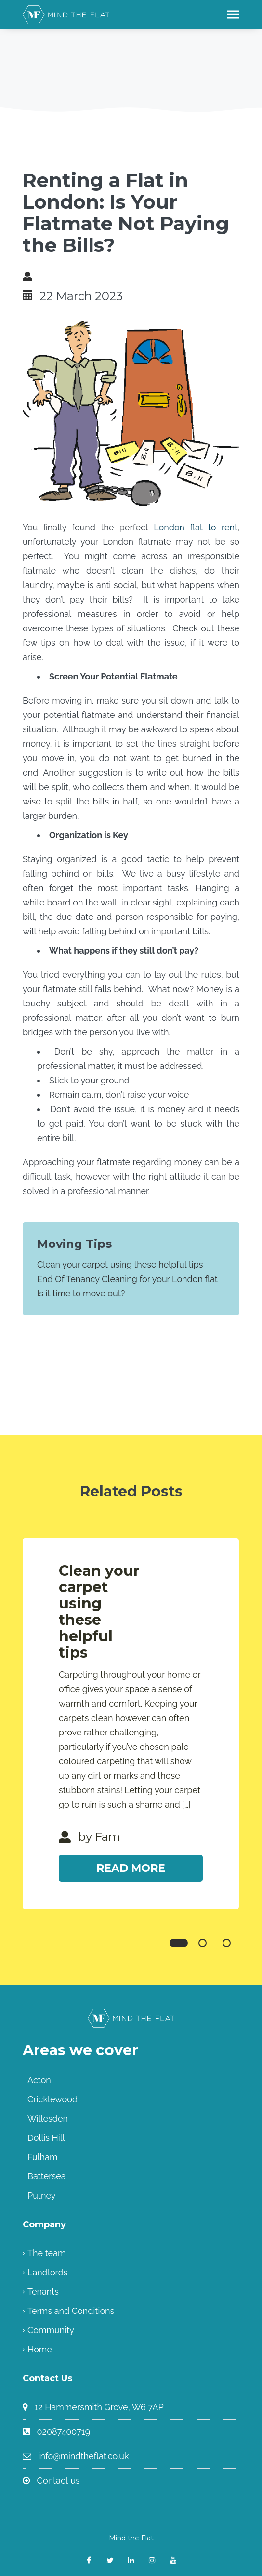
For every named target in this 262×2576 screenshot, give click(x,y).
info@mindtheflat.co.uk (84, 2456)
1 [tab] (179, 1943)
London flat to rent (195, 527)
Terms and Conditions (70, 2311)
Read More (130, 1867)
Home (39, 2349)
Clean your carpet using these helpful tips (120, 1264)
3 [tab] (227, 1943)
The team (46, 2253)
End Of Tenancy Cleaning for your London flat (127, 1279)
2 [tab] (202, 1943)
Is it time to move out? (81, 1293)
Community (50, 2330)
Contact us (58, 2480)
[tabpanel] (131, 1723)
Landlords (47, 2272)
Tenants (43, 2292)
